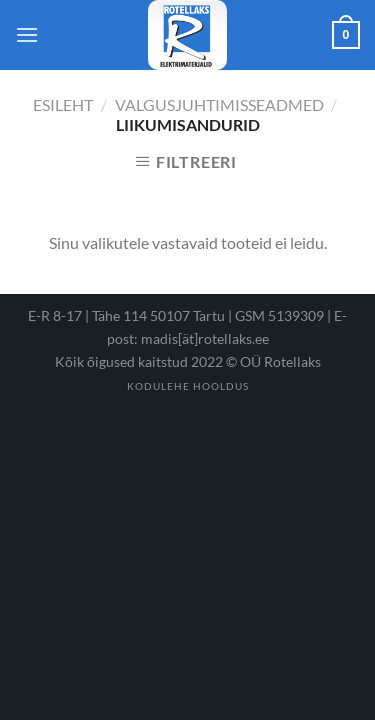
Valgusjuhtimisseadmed (219, 104)
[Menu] (27, 34)
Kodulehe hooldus (188, 386)
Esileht (63, 104)
